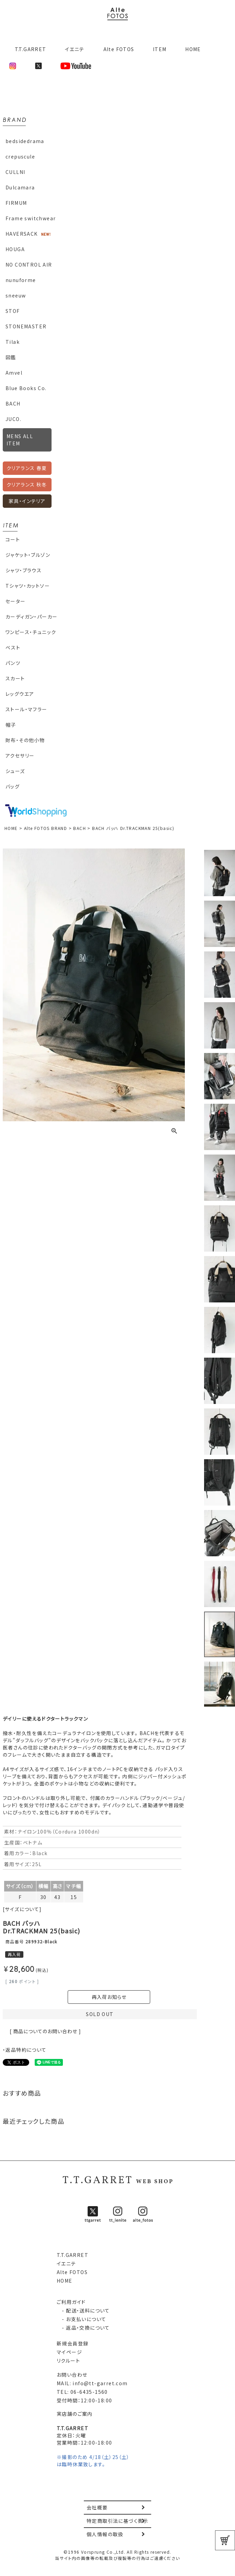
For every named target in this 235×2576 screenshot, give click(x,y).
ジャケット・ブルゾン (27, 554)
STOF (12, 310)
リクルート (68, 2360)
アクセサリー (19, 755)
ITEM (160, 49)
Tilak (12, 341)
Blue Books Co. (26, 388)
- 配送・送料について (83, 2310)
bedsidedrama (24, 141)
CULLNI (15, 171)
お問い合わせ (72, 2374)
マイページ (69, 2352)
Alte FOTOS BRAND (45, 828)
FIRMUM (16, 202)
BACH (13, 403)
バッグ (12, 786)
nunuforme (20, 280)
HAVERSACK (21, 233)
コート (12, 539)
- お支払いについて (81, 2319)
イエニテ (75, 49)
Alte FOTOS (118, 49)
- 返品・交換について (83, 2327)
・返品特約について (25, 2049)
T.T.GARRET (27, 49)
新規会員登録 (72, 2343)
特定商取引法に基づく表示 (117, 2520)
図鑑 (10, 357)
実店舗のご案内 (75, 2413)
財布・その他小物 (25, 740)
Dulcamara (20, 187)
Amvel (13, 372)
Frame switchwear (30, 218)
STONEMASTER (25, 326)
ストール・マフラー (26, 709)
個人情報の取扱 (105, 2534)
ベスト (12, 647)
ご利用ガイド (71, 2301)
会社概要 (97, 2507)
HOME (193, 49)
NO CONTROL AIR (28, 264)
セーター (15, 601)
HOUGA (15, 249)
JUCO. (13, 418)
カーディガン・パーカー (31, 616)
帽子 (10, 724)
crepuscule (20, 156)
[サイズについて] (22, 1909)
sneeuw (15, 295)
